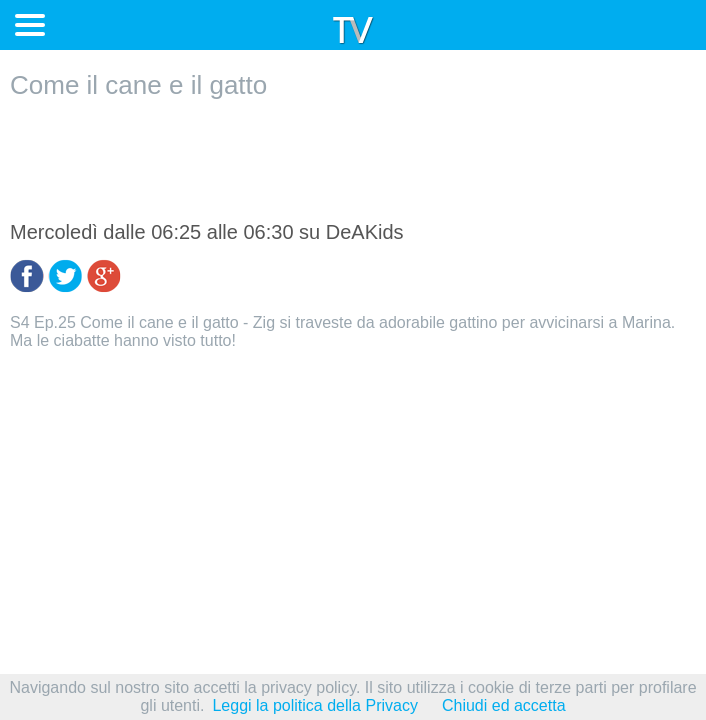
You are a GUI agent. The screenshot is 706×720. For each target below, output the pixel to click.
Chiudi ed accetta (504, 705)
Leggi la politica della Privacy (314, 705)
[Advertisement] (353, 161)
